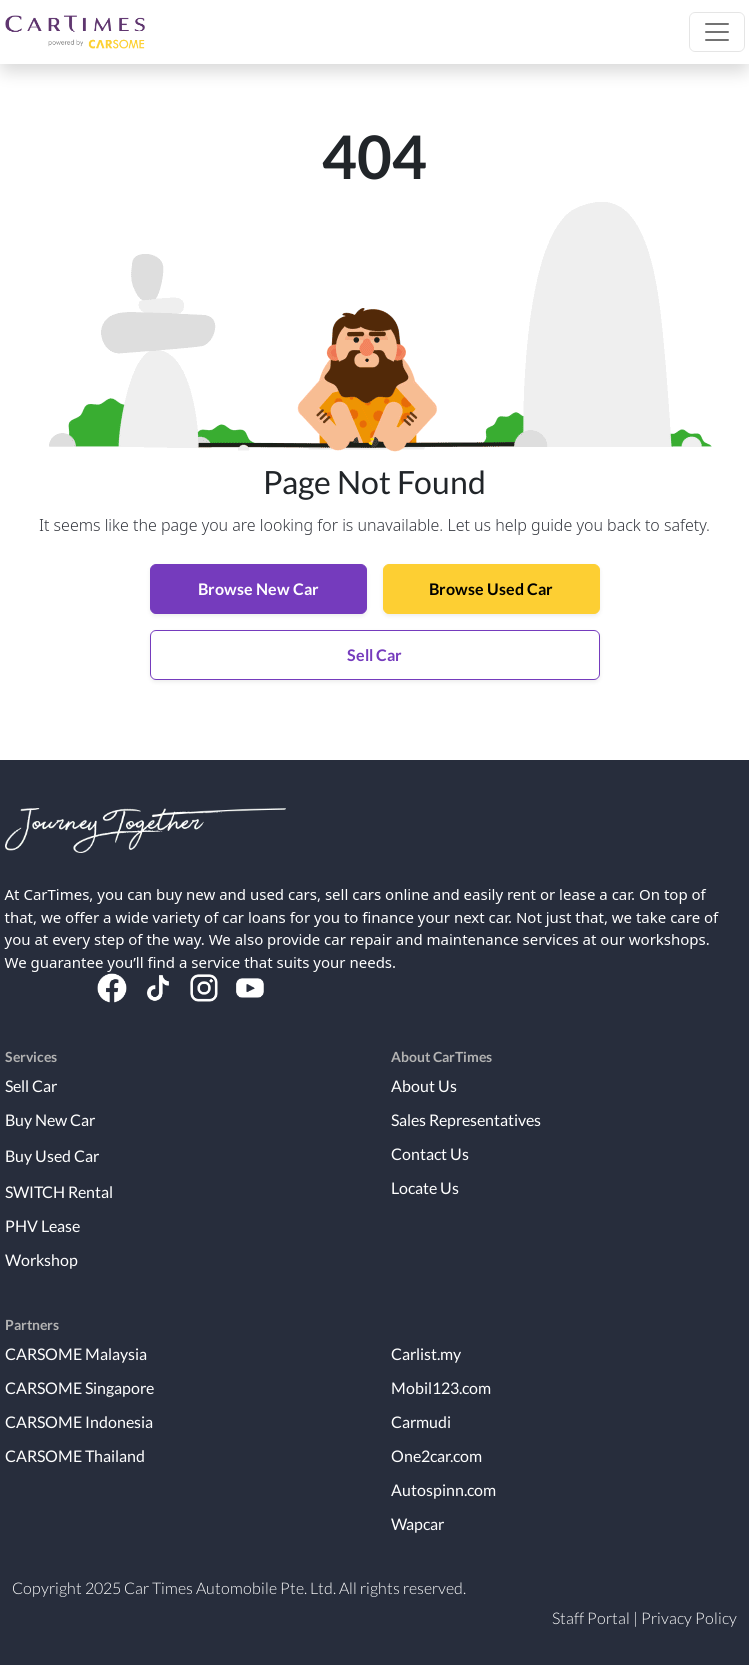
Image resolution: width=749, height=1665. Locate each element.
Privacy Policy (689, 1617)
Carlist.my (426, 1353)
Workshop (41, 1259)
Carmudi (421, 1421)
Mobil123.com (441, 1387)
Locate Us (425, 1187)
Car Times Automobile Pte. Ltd (228, 1587)
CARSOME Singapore (79, 1387)
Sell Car (374, 654)
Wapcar (417, 1523)
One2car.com (436, 1455)
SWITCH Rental (59, 1191)
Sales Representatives (466, 1119)
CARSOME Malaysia (76, 1353)
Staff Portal (591, 1617)
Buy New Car (50, 1119)
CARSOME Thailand (75, 1455)
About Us (424, 1085)
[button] (717, 32)
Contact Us (430, 1153)
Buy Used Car (52, 1155)
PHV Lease (42, 1225)
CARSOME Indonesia (79, 1421)
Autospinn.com (443, 1489)
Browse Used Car (491, 588)
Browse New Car (258, 588)
